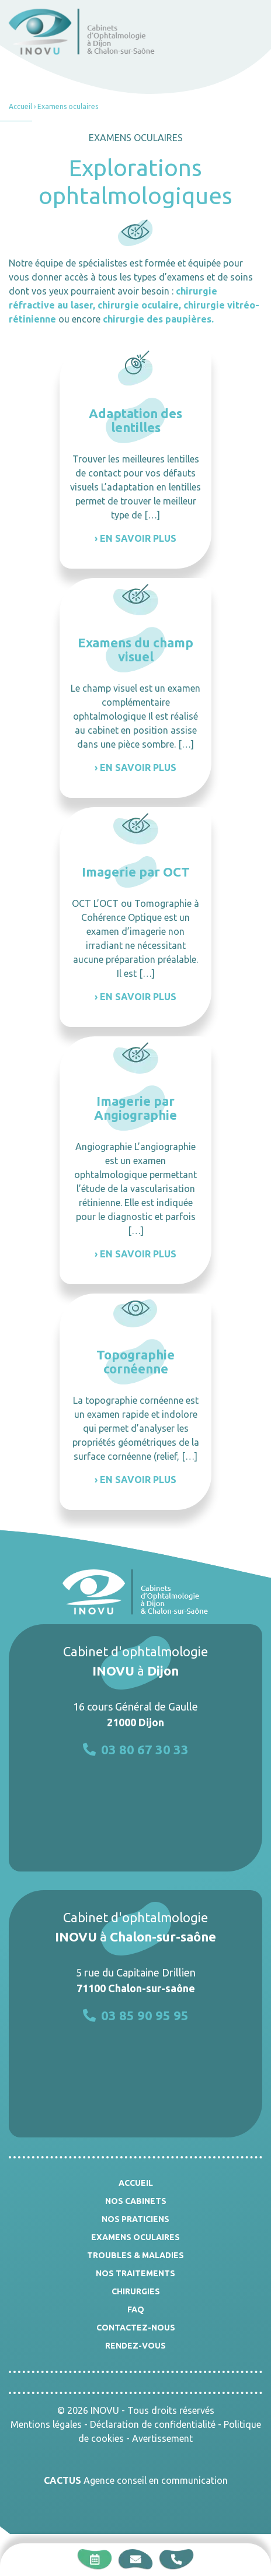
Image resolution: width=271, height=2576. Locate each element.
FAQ (135, 2309)
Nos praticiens (135, 2219)
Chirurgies (136, 2291)
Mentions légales (46, 2424)
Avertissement (162, 2438)
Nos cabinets (135, 2201)
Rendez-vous (135, 2345)
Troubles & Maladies (135, 2255)
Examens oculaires (135, 2237)
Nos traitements (135, 2273)
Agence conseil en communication (136, 2480)
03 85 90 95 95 (136, 2015)
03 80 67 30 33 (136, 1749)
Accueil (20, 106)
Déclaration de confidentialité (153, 2424)
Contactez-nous (135, 2327)
